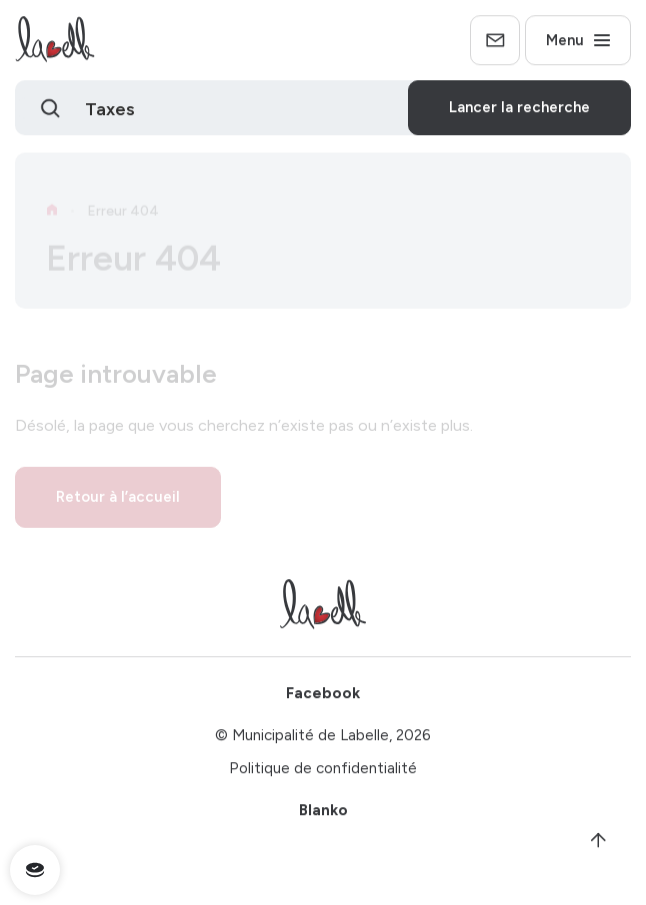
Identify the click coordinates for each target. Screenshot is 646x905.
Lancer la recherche (519, 111)
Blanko (323, 814)
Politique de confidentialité (323, 772)
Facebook (323, 697)
